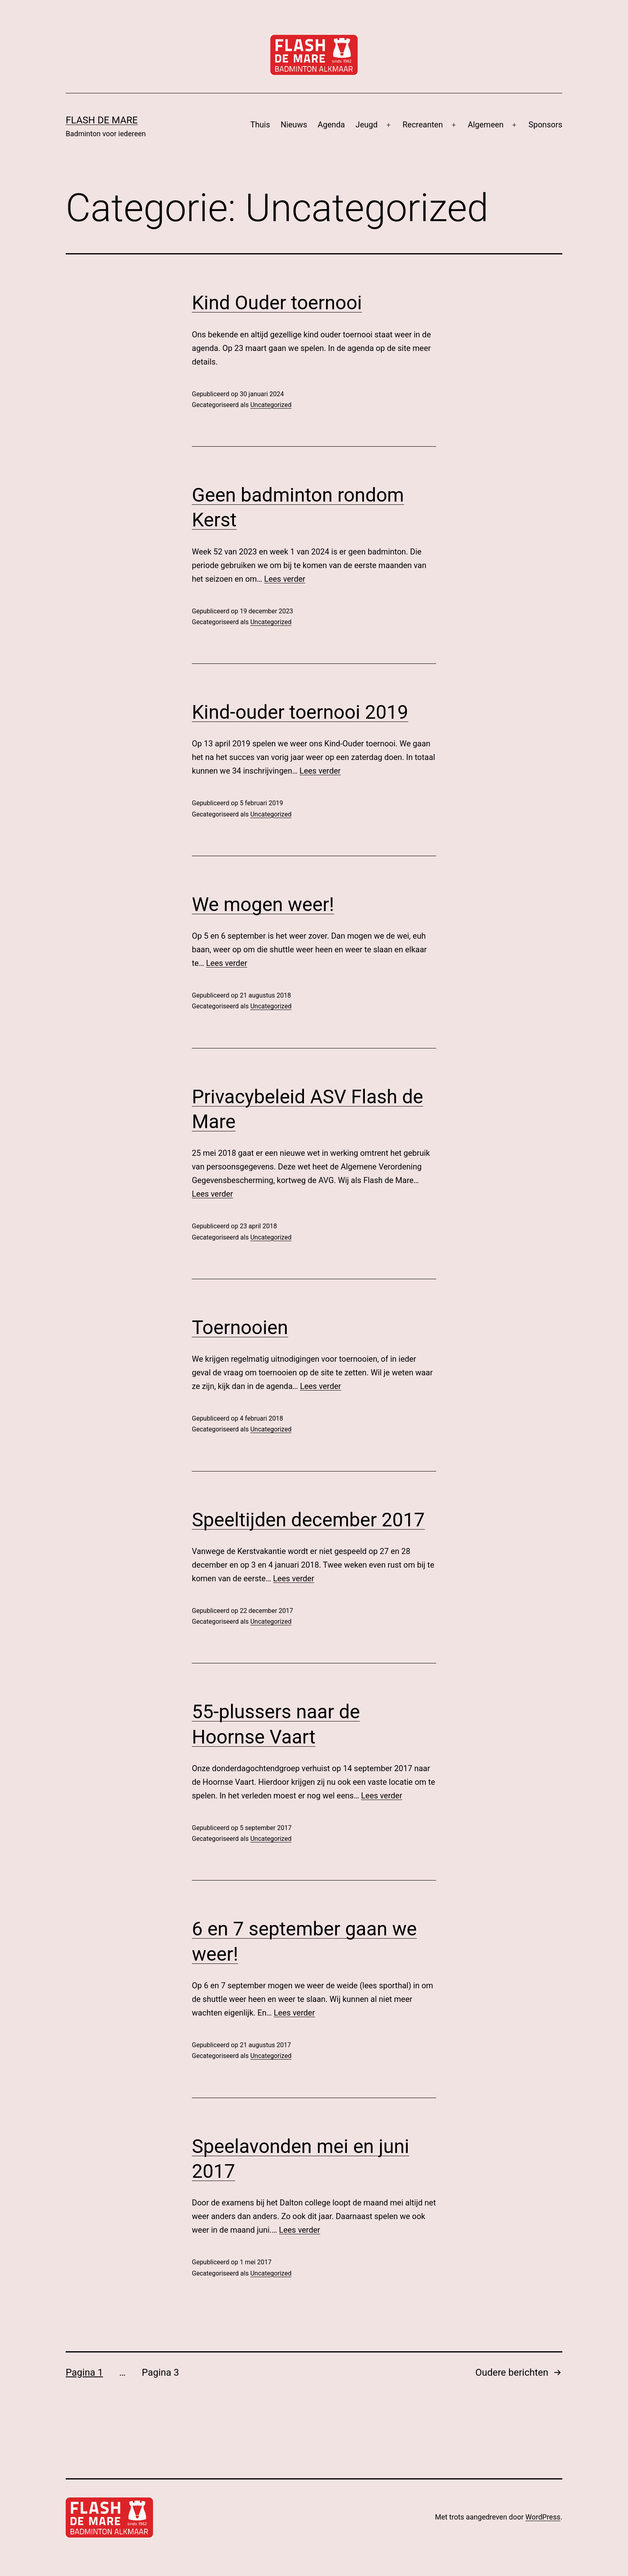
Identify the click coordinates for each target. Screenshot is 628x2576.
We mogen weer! (263, 904)
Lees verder (285, 579)
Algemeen (486, 124)
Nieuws (294, 124)
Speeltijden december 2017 (308, 1519)
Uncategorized (271, 405)
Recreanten (423, 124)
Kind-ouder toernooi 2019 (300, 712)
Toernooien (240, 1327)
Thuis (260, 124)
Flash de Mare (102, 120)
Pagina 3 (160, 2372)
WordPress (542, 2517)
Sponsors (545, 124)
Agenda (331, 124)
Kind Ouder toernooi (277, 302)
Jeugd (367, 124)
